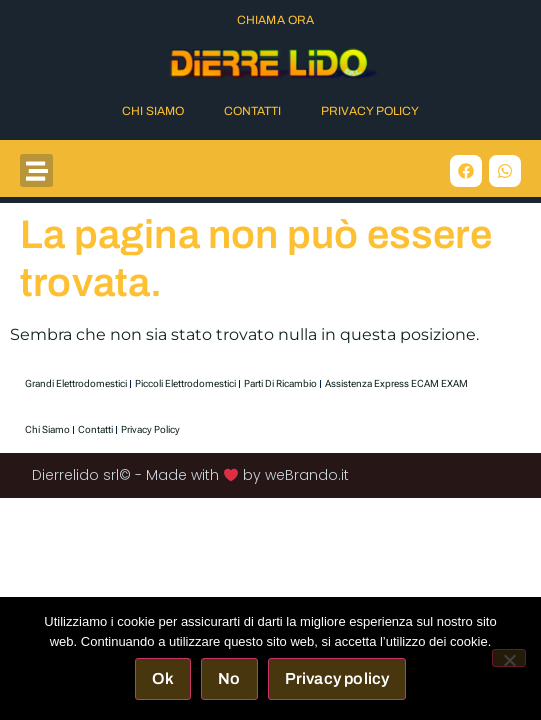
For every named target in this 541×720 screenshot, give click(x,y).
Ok (163, 678)
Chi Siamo (153, 111)
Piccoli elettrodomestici (185, 383)
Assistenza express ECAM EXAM (396, 383)
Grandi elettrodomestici (76, 383)
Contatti (252, 111)
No (229, 678)
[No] (509, 658)
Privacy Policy (370, 111)
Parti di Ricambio (280, 383)
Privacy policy (337, 678)
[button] (36, 170)
